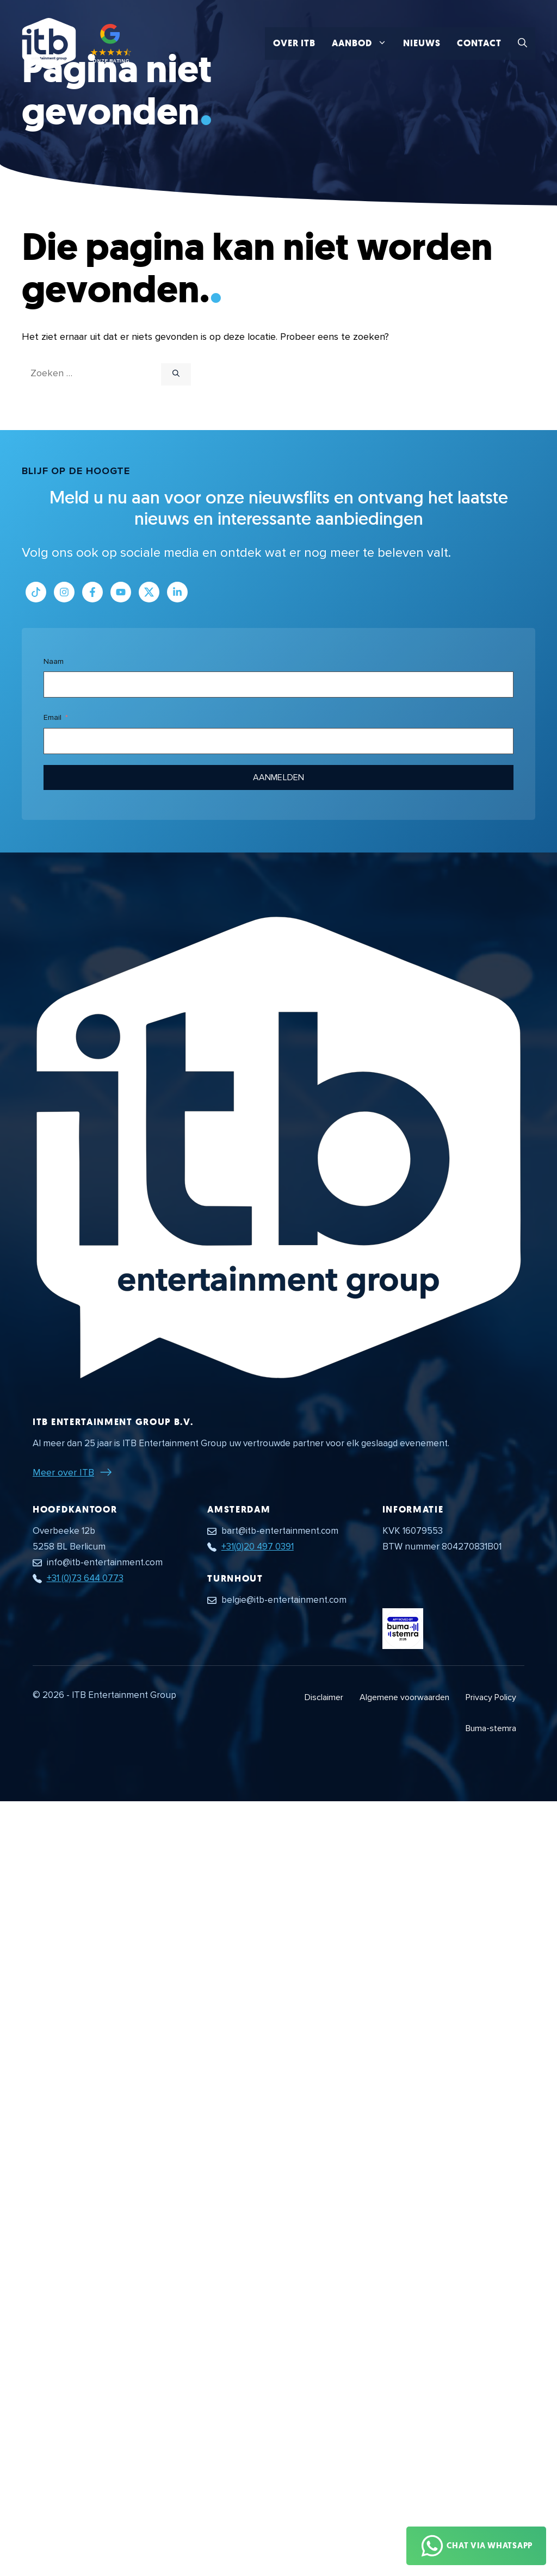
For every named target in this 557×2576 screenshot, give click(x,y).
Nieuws (422, 43)
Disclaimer (324, 1697)
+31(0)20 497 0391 (257, 1546)
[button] (522, 43)
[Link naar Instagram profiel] (64, 592)
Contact (479, 43)
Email (52, 717)
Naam (54, 661)
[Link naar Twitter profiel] (149, 592)
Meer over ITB (63, 1472)
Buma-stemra (491, 1728)
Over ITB (294, 43)
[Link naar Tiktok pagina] (36, 592)
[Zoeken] (176, 374)
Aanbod (363, 43)
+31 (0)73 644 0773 (85, 1578)
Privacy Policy (491, 1697)
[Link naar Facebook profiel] (92, 592)
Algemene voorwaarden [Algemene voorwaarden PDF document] (404, 1697)
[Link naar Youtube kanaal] (120, 592)
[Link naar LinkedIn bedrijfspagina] (177, 592)
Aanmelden (278, 777)
